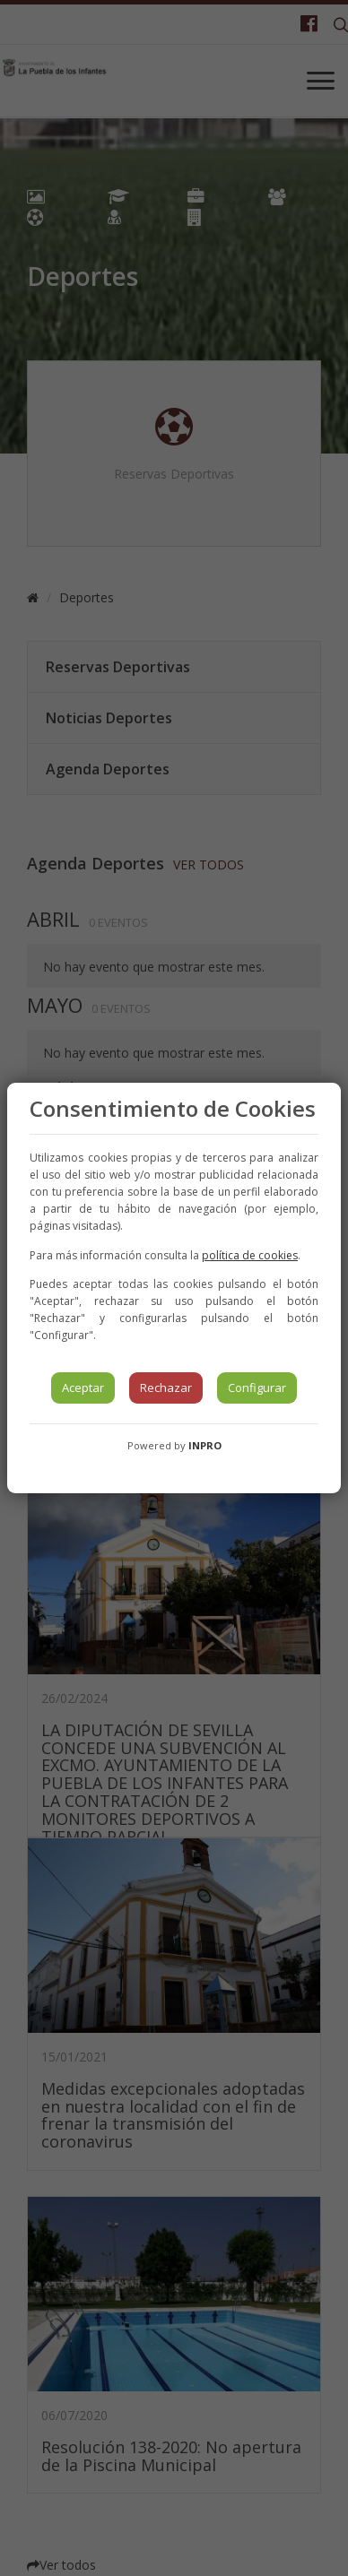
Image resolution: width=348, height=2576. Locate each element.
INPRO (205, 1445)
